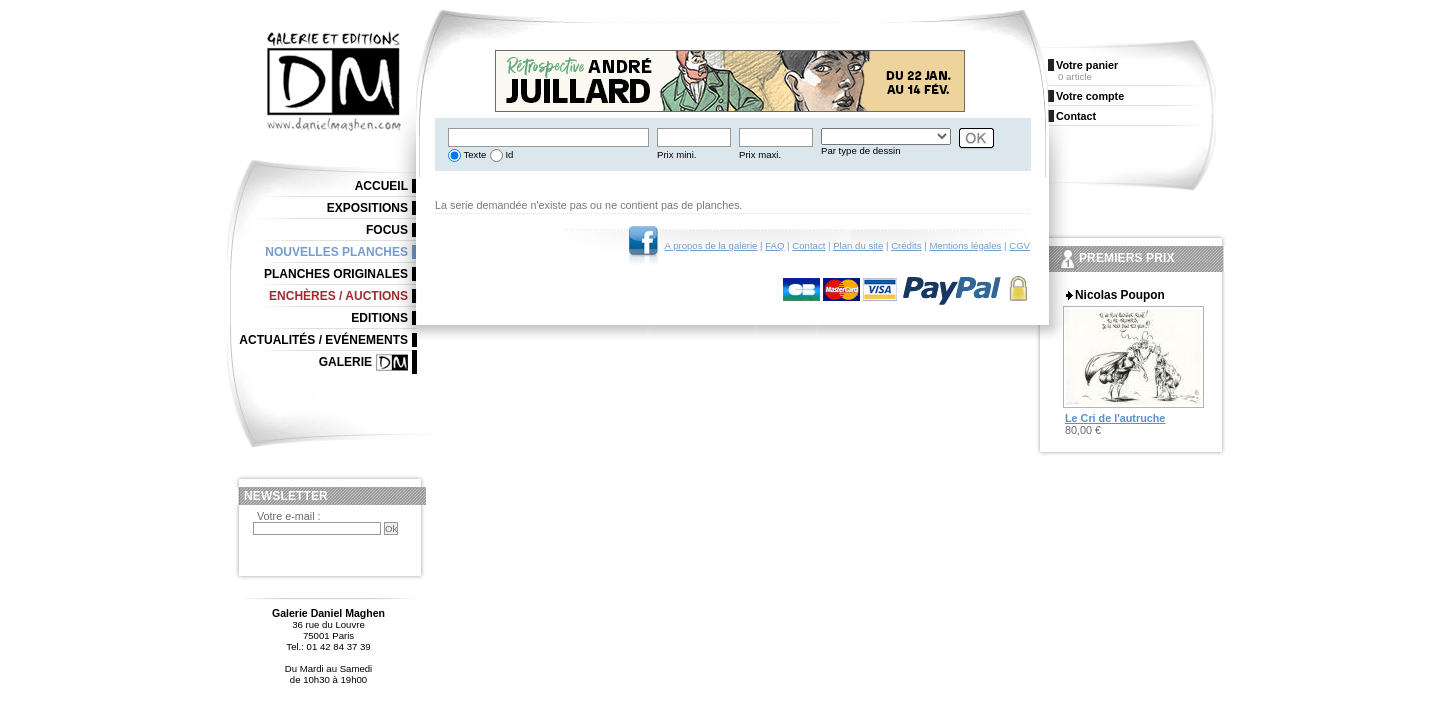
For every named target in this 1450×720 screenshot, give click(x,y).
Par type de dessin (860, 150)
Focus (387, 230)
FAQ (774, 245)
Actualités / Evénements (323, 340)
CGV (1019, 245)
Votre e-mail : (289, 516)
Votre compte (1090, 96)
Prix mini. (676, 154)
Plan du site (858, 245)
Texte (473, 154)
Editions (379, 318)
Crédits (906, 245)
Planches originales (336, 274)
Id (508, 154)
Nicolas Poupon (1120, 295)
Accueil (381, 186)
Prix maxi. (760, 154)
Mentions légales (965, 245)
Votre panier (1087, 65)
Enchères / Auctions (338, 296)
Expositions (367, 208)
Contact (808, 245)
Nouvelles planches (336, 252)
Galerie (345, 362)
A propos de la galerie (711, 245)
